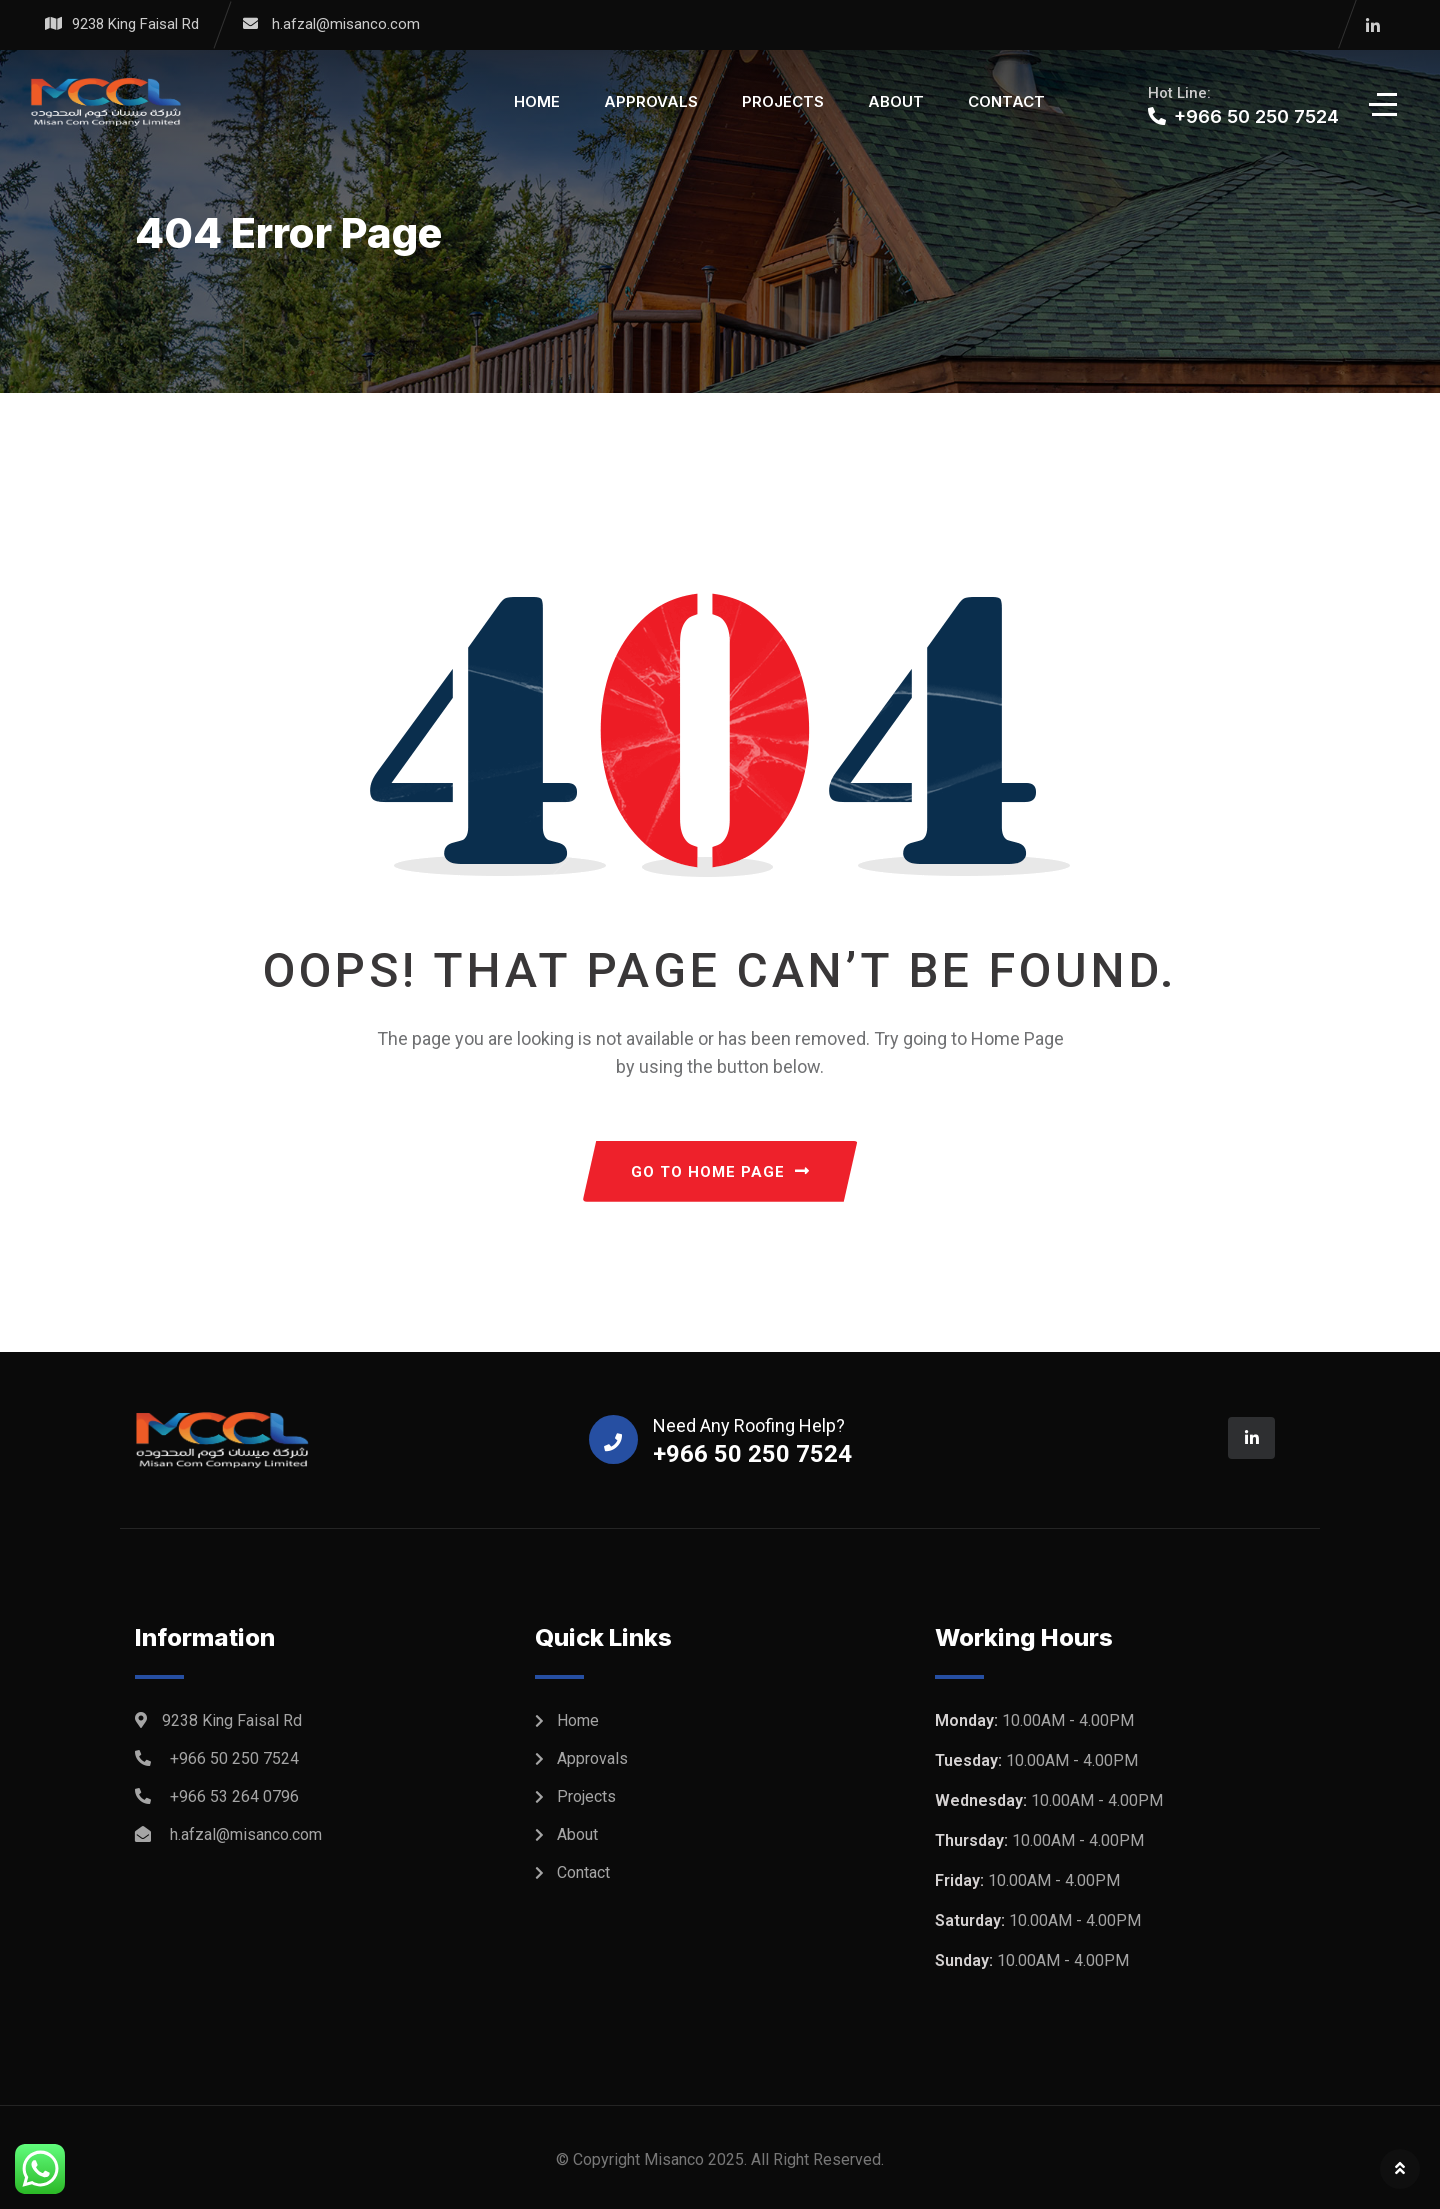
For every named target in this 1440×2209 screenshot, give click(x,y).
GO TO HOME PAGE (720, 1172)
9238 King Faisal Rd (135, 24)
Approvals (651, 101)
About (896, 101)
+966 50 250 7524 (234, 1758)
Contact (1006, 101)
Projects (783, 101)
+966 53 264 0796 (234, 1796)
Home (537, 101)
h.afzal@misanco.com (346, 24)
